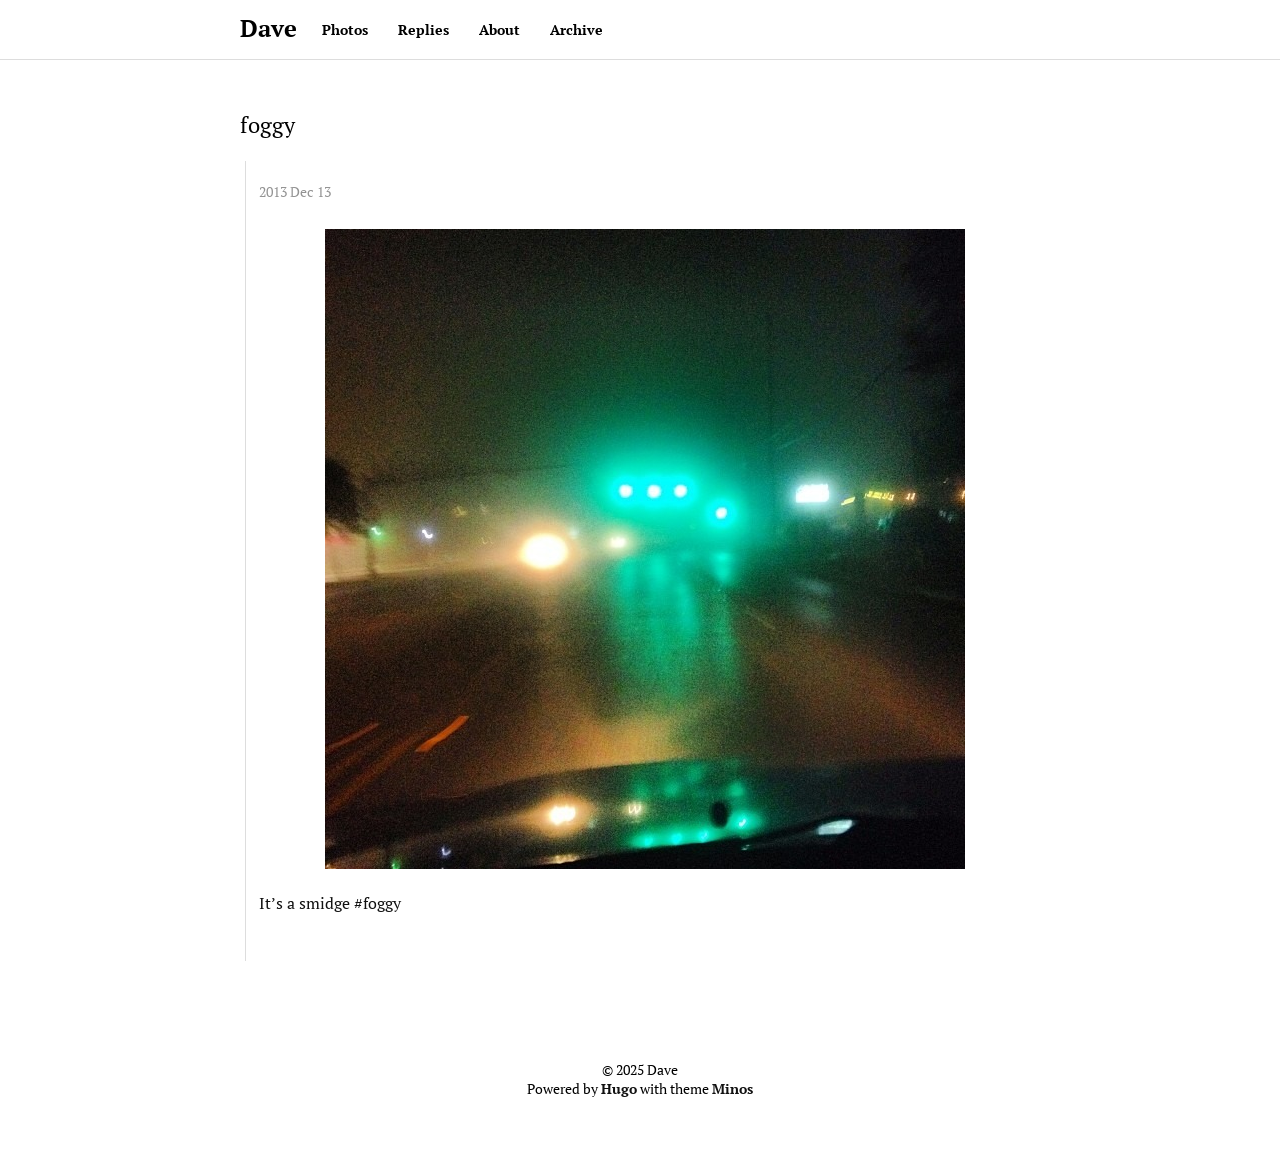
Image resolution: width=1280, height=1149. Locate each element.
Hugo (619, 1089)
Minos (732, 1089)
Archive (576, 29)
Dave (268, 28)
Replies (423, 29)
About (499, 29)
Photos (345, 29)
